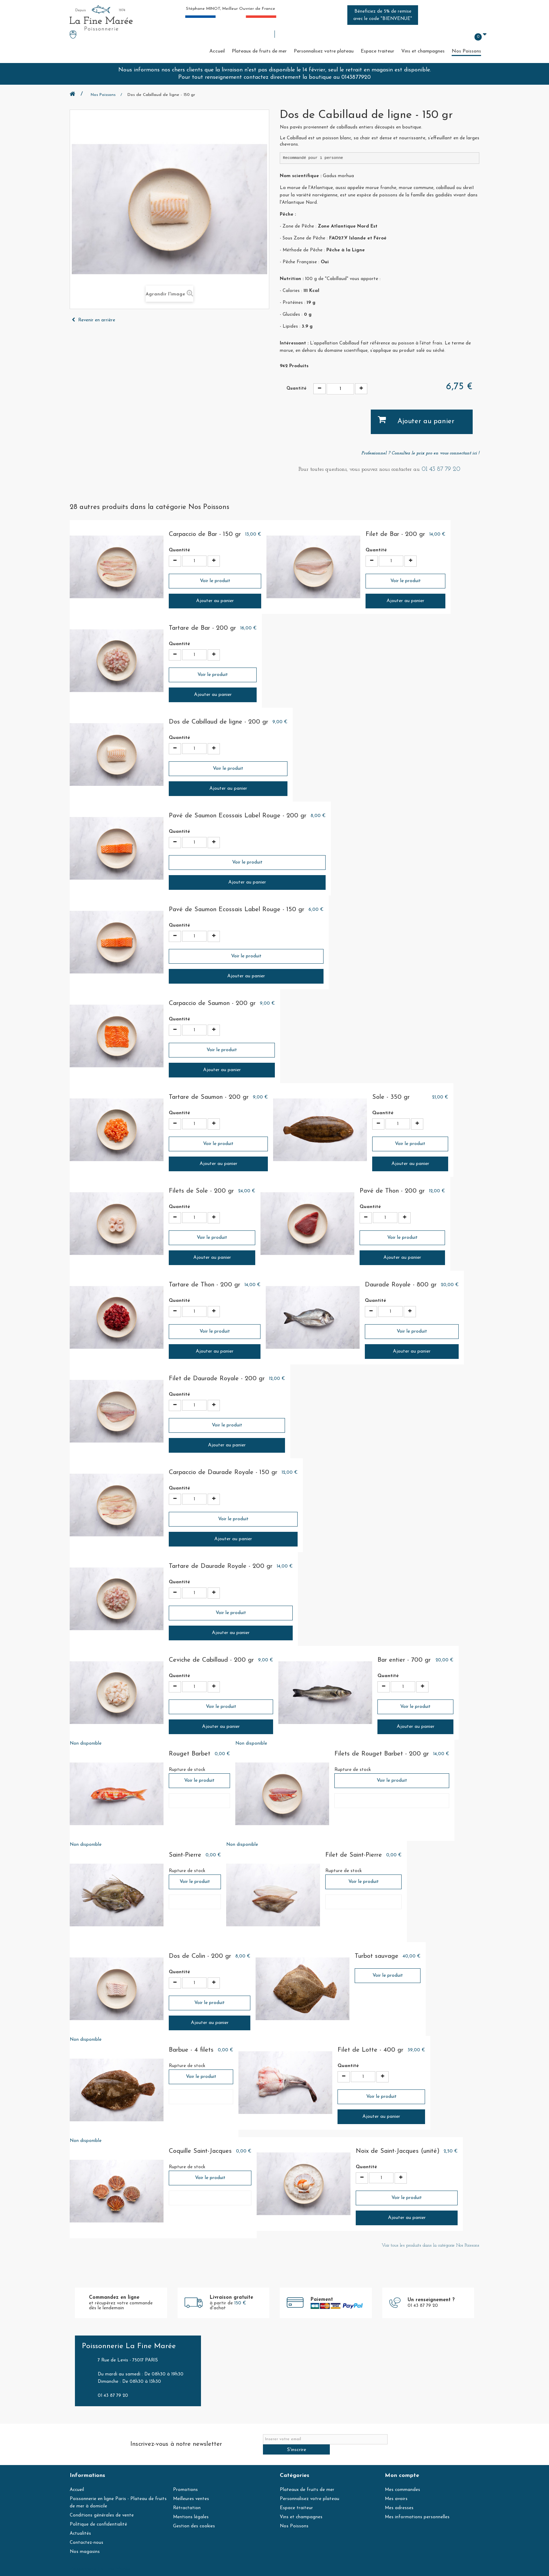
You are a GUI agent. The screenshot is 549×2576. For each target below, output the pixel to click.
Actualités (80, 2523)
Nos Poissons (466, 51)
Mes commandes (402, 2479)
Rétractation (187, 2497)
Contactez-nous (86, 2532)
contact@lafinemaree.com (225, 2569)
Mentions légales (191, 2507)
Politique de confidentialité (98, 2514)
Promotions (185, 2479)
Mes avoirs (396, 2488)
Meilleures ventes (191, 2488)
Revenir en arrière (93, 319)
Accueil (217, 51)
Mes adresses (399, 2497)
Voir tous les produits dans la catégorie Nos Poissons (430, 2245)
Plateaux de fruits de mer (259, 51)
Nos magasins (85, 2541)
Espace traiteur (377, 51)
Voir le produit (215, 581)
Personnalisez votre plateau (324, 51)
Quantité (296, 388)
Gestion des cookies (194, 2516)
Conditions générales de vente (102, 2505)
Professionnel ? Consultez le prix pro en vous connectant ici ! (420, 453)
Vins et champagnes (423, 51)
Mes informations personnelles (417, 2507)
